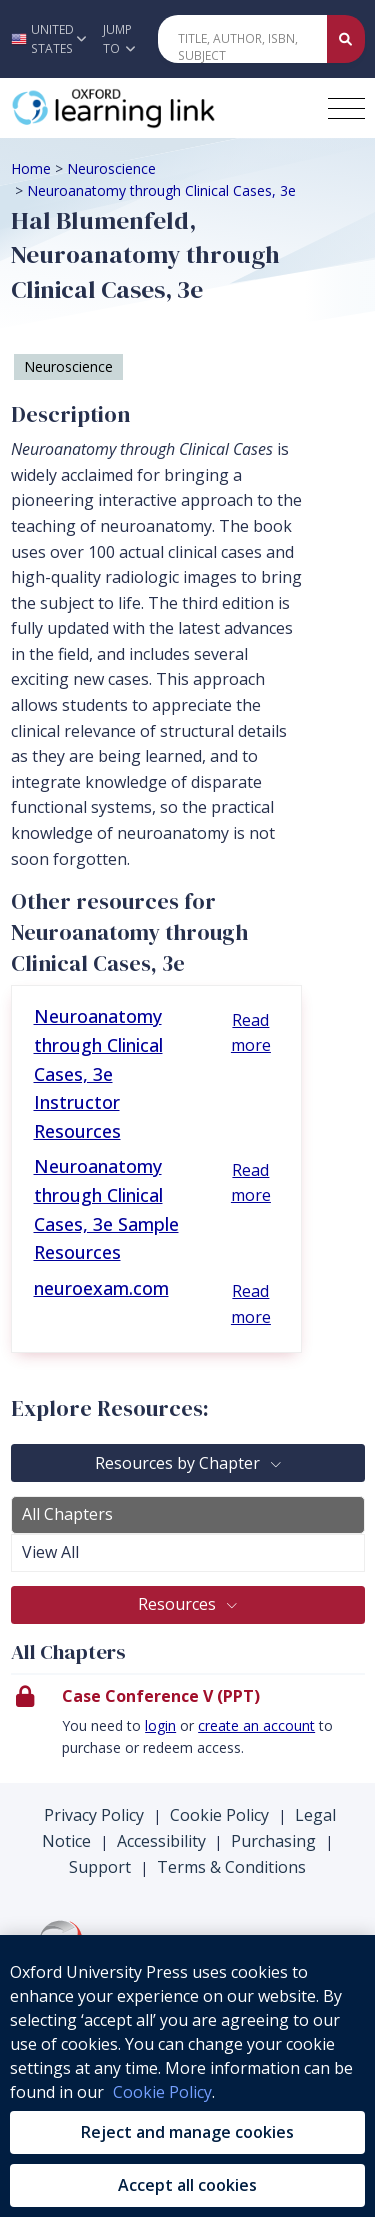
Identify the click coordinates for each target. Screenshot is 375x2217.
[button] (46, 39)
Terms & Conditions (231, 1867)
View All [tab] (50, 1552)
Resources (179, 1604)
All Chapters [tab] (67, 1514)
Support (100, 1867)
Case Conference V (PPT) (161, 1696)
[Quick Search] (243, 39)
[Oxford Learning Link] (161, 108)
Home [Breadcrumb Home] (31, 168)
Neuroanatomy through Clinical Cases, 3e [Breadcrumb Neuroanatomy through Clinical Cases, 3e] (161, 190)
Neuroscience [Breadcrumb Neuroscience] (111, 168)
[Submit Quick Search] (346, 39)
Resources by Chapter (179, 1463)
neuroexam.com (101, 1288)
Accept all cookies (187, 2185)
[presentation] (188, 1728)
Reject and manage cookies (187, 2132)
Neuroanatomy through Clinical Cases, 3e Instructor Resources (98, 1073)
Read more (251, 1033)
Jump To (119, 39)
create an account (256, 1725)
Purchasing (273, 1841)
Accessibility (161, 1841)
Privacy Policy (94, 1815)
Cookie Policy (219, 1815)
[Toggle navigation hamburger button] (346, 108)
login (160, 1725)
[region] (187, 2076)
